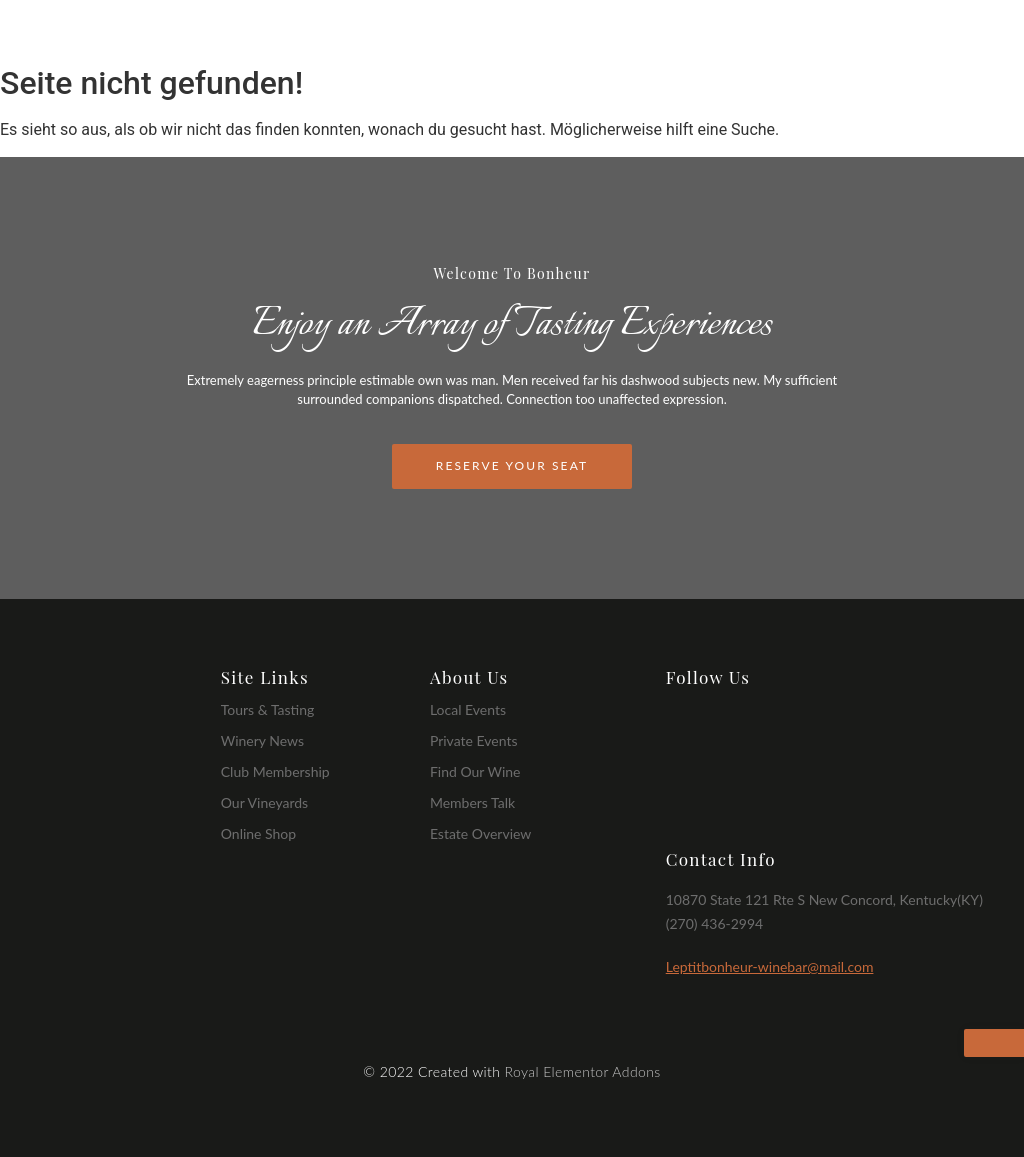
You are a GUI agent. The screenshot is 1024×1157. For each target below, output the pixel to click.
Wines (722, 32)
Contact (956, 32)
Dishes (800, 32)
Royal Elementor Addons (583, 1071)
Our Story (634, 32)
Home (546, 32)
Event (875, 32)
